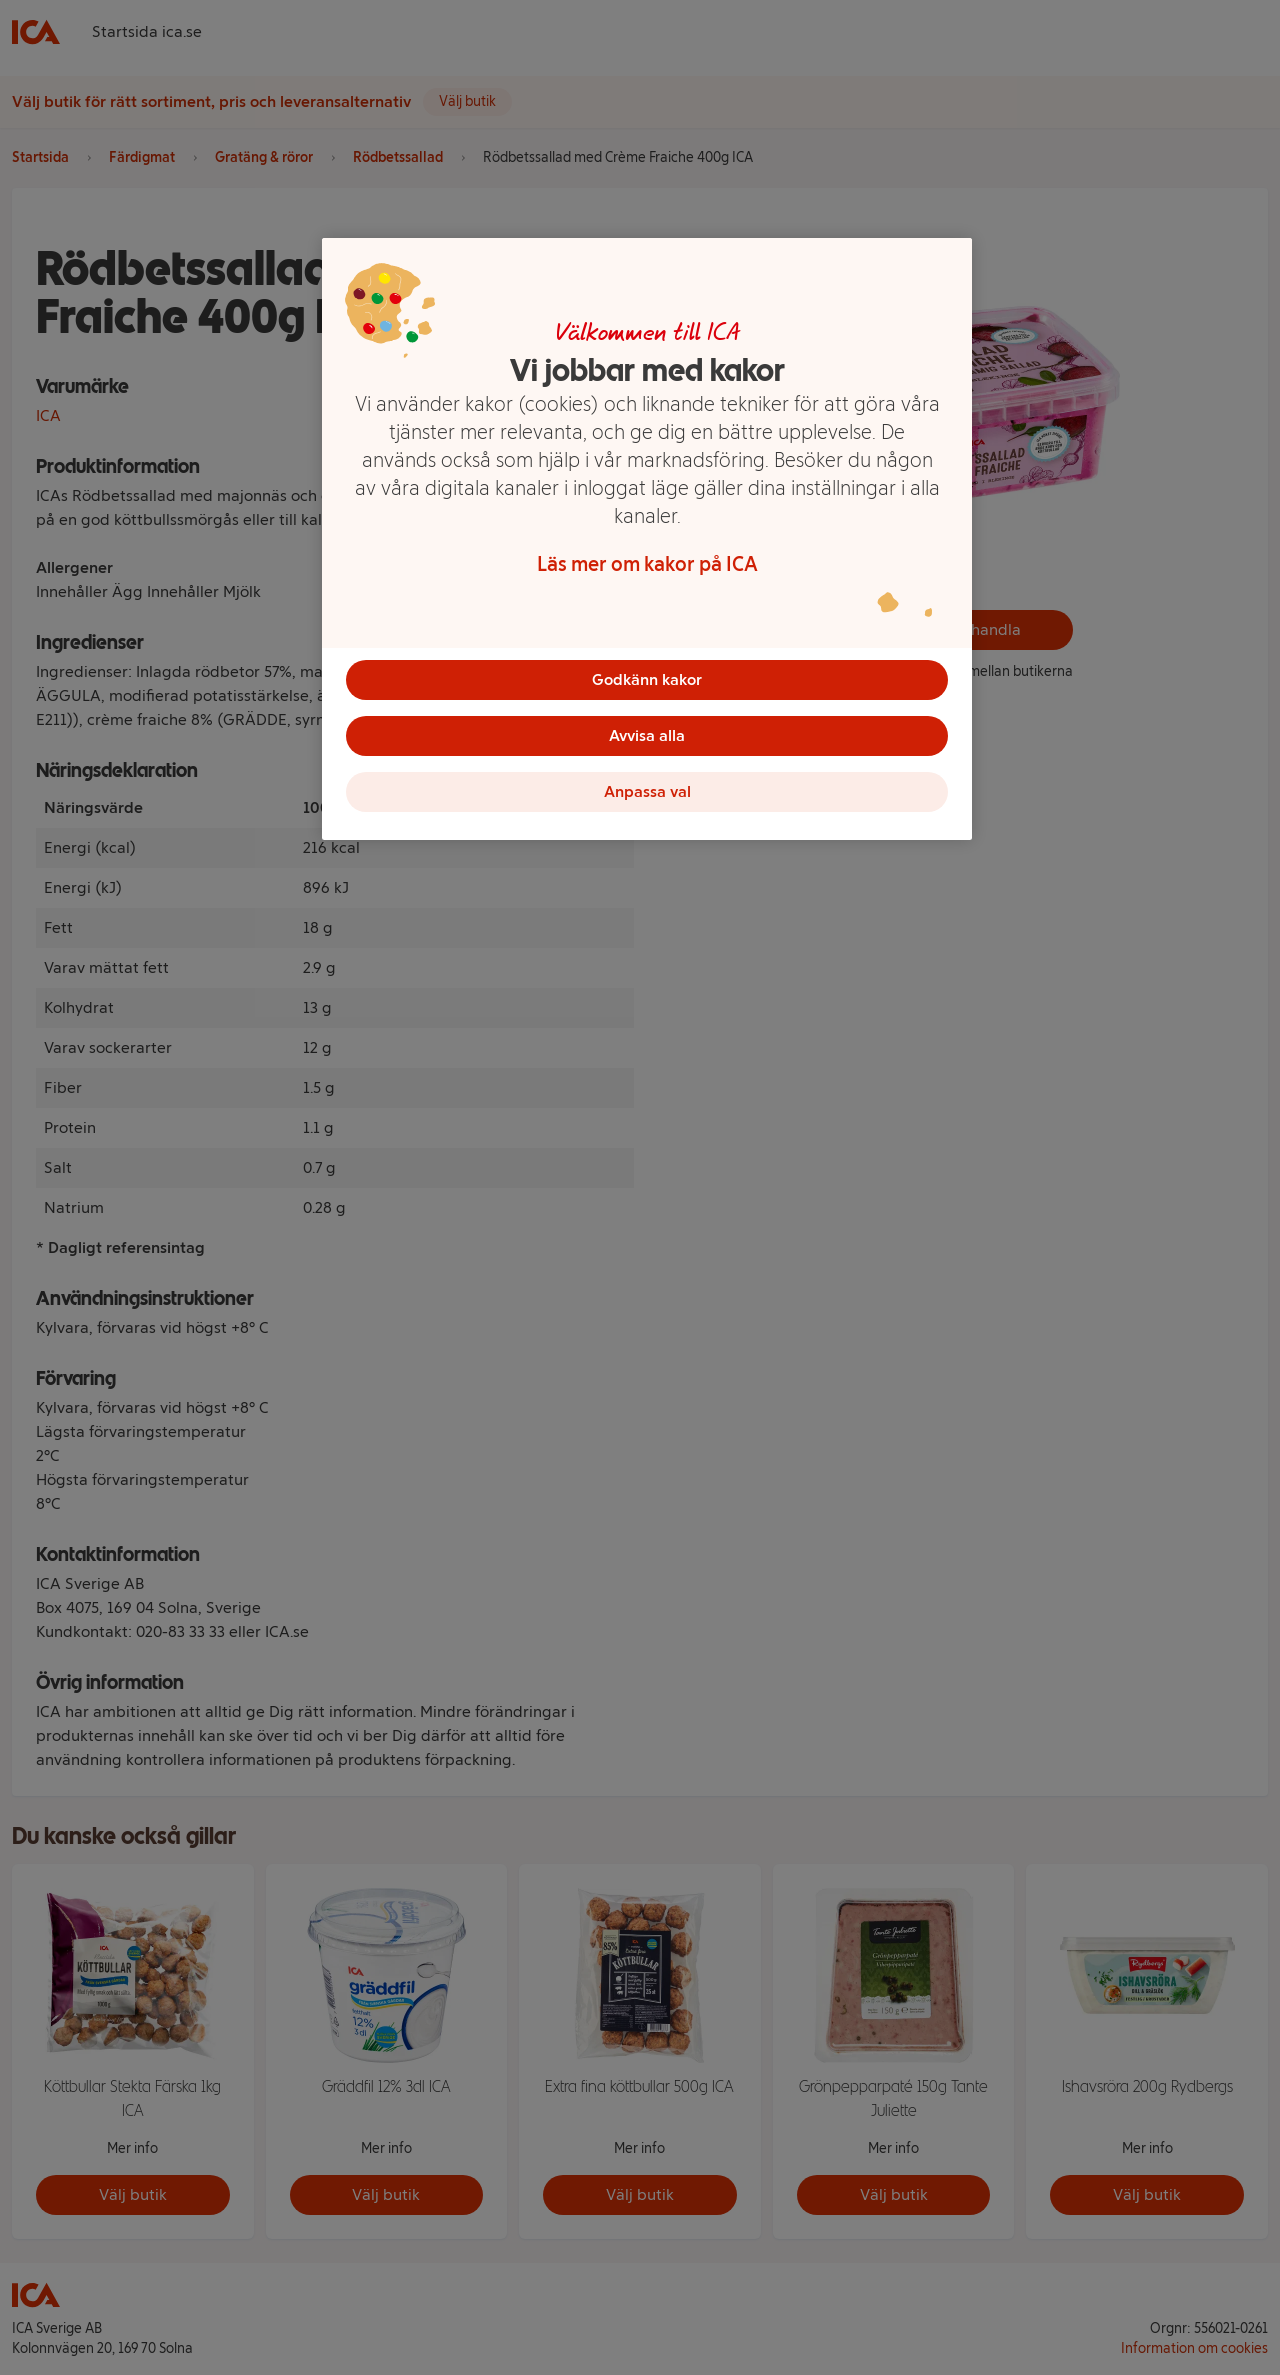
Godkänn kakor (647, 679)
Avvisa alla (647, 735)
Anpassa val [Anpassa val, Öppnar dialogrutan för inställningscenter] (647, 791)
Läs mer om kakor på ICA (647, 564)
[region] (647, 539)
